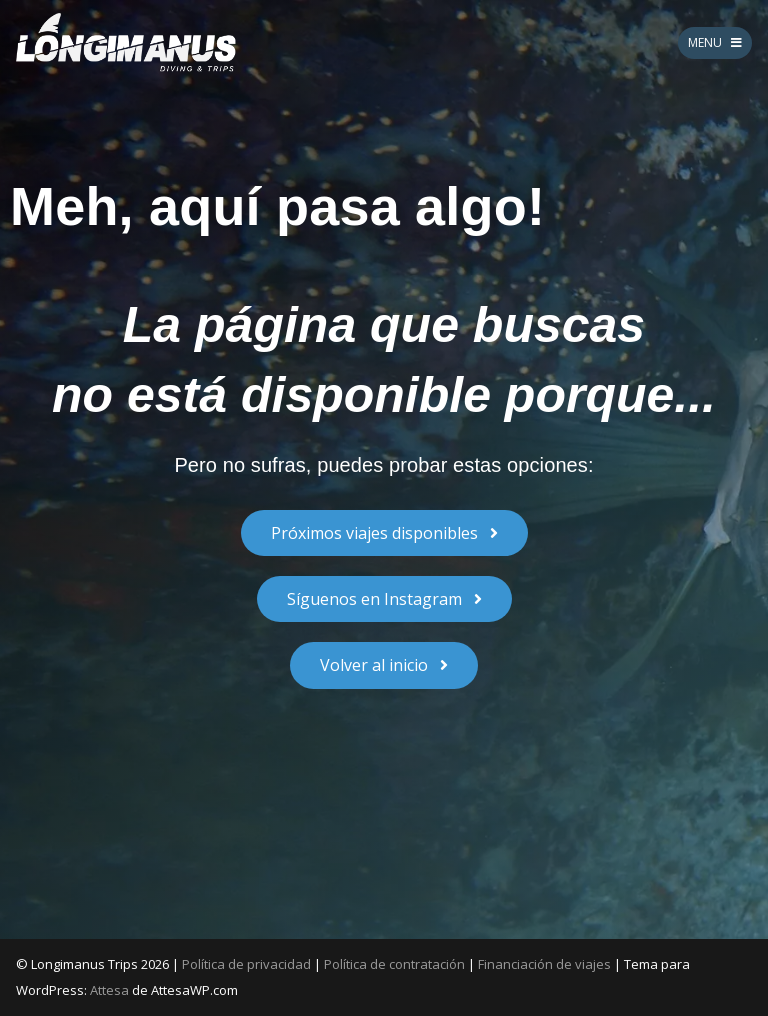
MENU (715, 42)
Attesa (109, 990)
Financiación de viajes (544, 964)
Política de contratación (394, 964)
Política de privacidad (246, 964)
